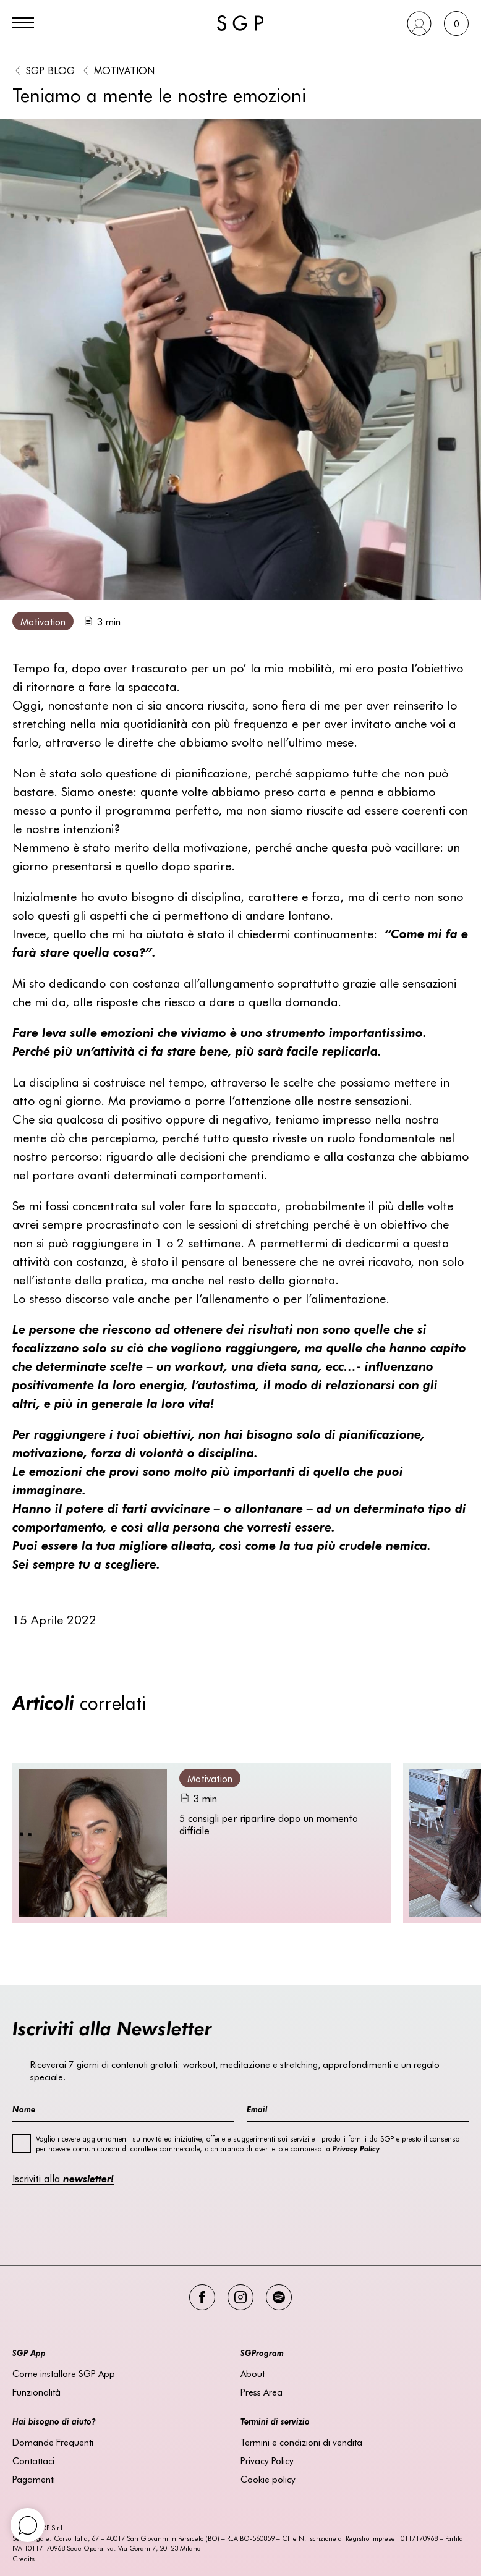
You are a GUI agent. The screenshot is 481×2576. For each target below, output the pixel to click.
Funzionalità (36, 2392)
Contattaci (33, 2460)
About (252, 2373)
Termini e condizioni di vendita (301, 2442)
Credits (23, 2558)
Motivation (124, 70)
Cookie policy (268, 2479)
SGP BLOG (50, 70)
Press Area (261, 2392)
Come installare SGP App (63, 2373)
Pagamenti (33, 2479)
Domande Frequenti (52, 2442)
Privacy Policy (267, 2460)
